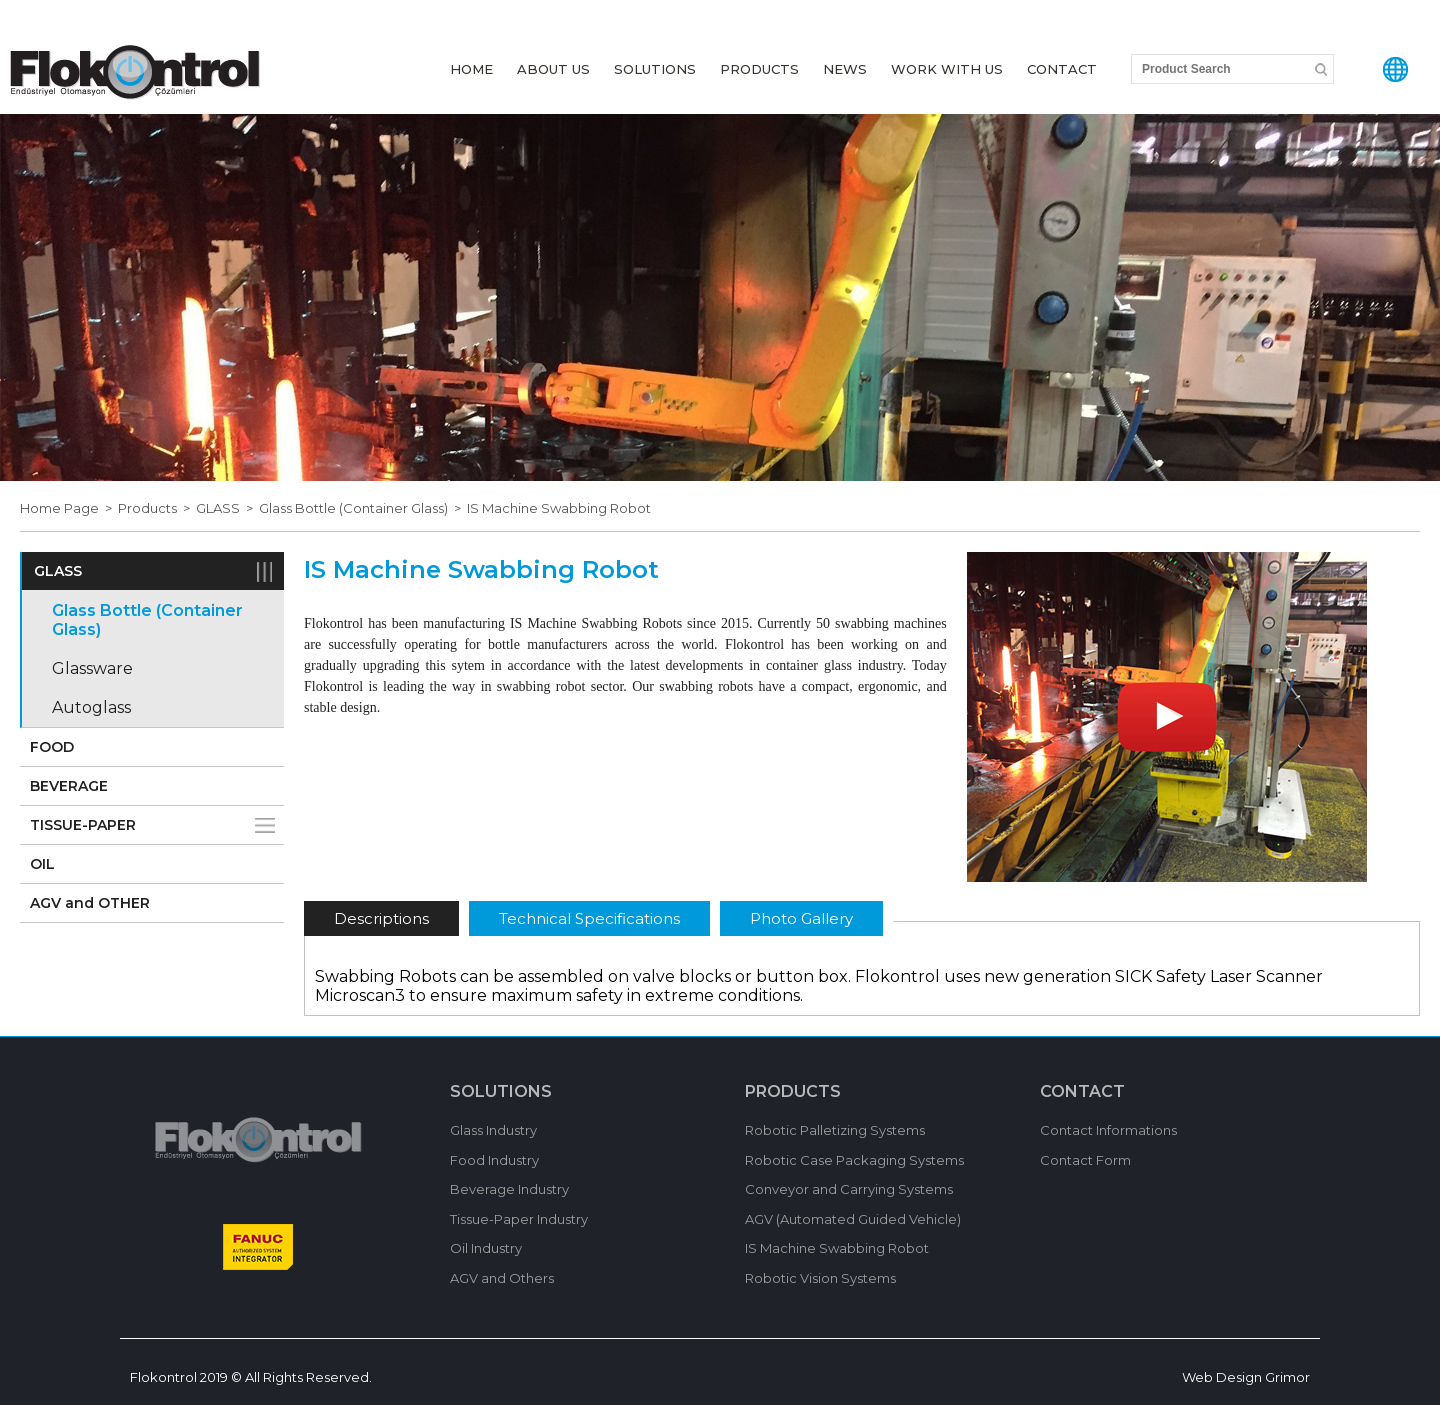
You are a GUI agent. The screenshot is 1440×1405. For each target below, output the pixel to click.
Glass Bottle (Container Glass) (147, 620)
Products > (157, 508)
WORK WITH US (947, 69)
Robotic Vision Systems (820, 1278)
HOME (471, 69)
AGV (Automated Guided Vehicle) (853, 1219)
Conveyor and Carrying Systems (849, 1189)
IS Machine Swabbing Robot (559, 508)
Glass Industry (493, 1130)
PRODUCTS (759, 69)
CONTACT (1062, 69)
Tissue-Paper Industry (519, 1219)
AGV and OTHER (90, 903)
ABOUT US (553, 69)
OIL (42, 864)
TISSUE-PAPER (83, 825)
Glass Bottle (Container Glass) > (363, 508)
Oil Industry (486, 1248)
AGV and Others (502, 1278)
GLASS (58, 571)
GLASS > (227, 508)
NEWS (845, 69)
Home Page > (69, 508)
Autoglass (91, 707)
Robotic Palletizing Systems (835, 1130)
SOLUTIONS (655, 69)
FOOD (52, 747)
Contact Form (1085, 1160)
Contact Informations (1108, 1130)
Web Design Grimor (1246, 1377)
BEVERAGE (69, 786)
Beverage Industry (509, 1189)
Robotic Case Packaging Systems (854, 1160)
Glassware (92, 668)
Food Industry (494, 1160)
